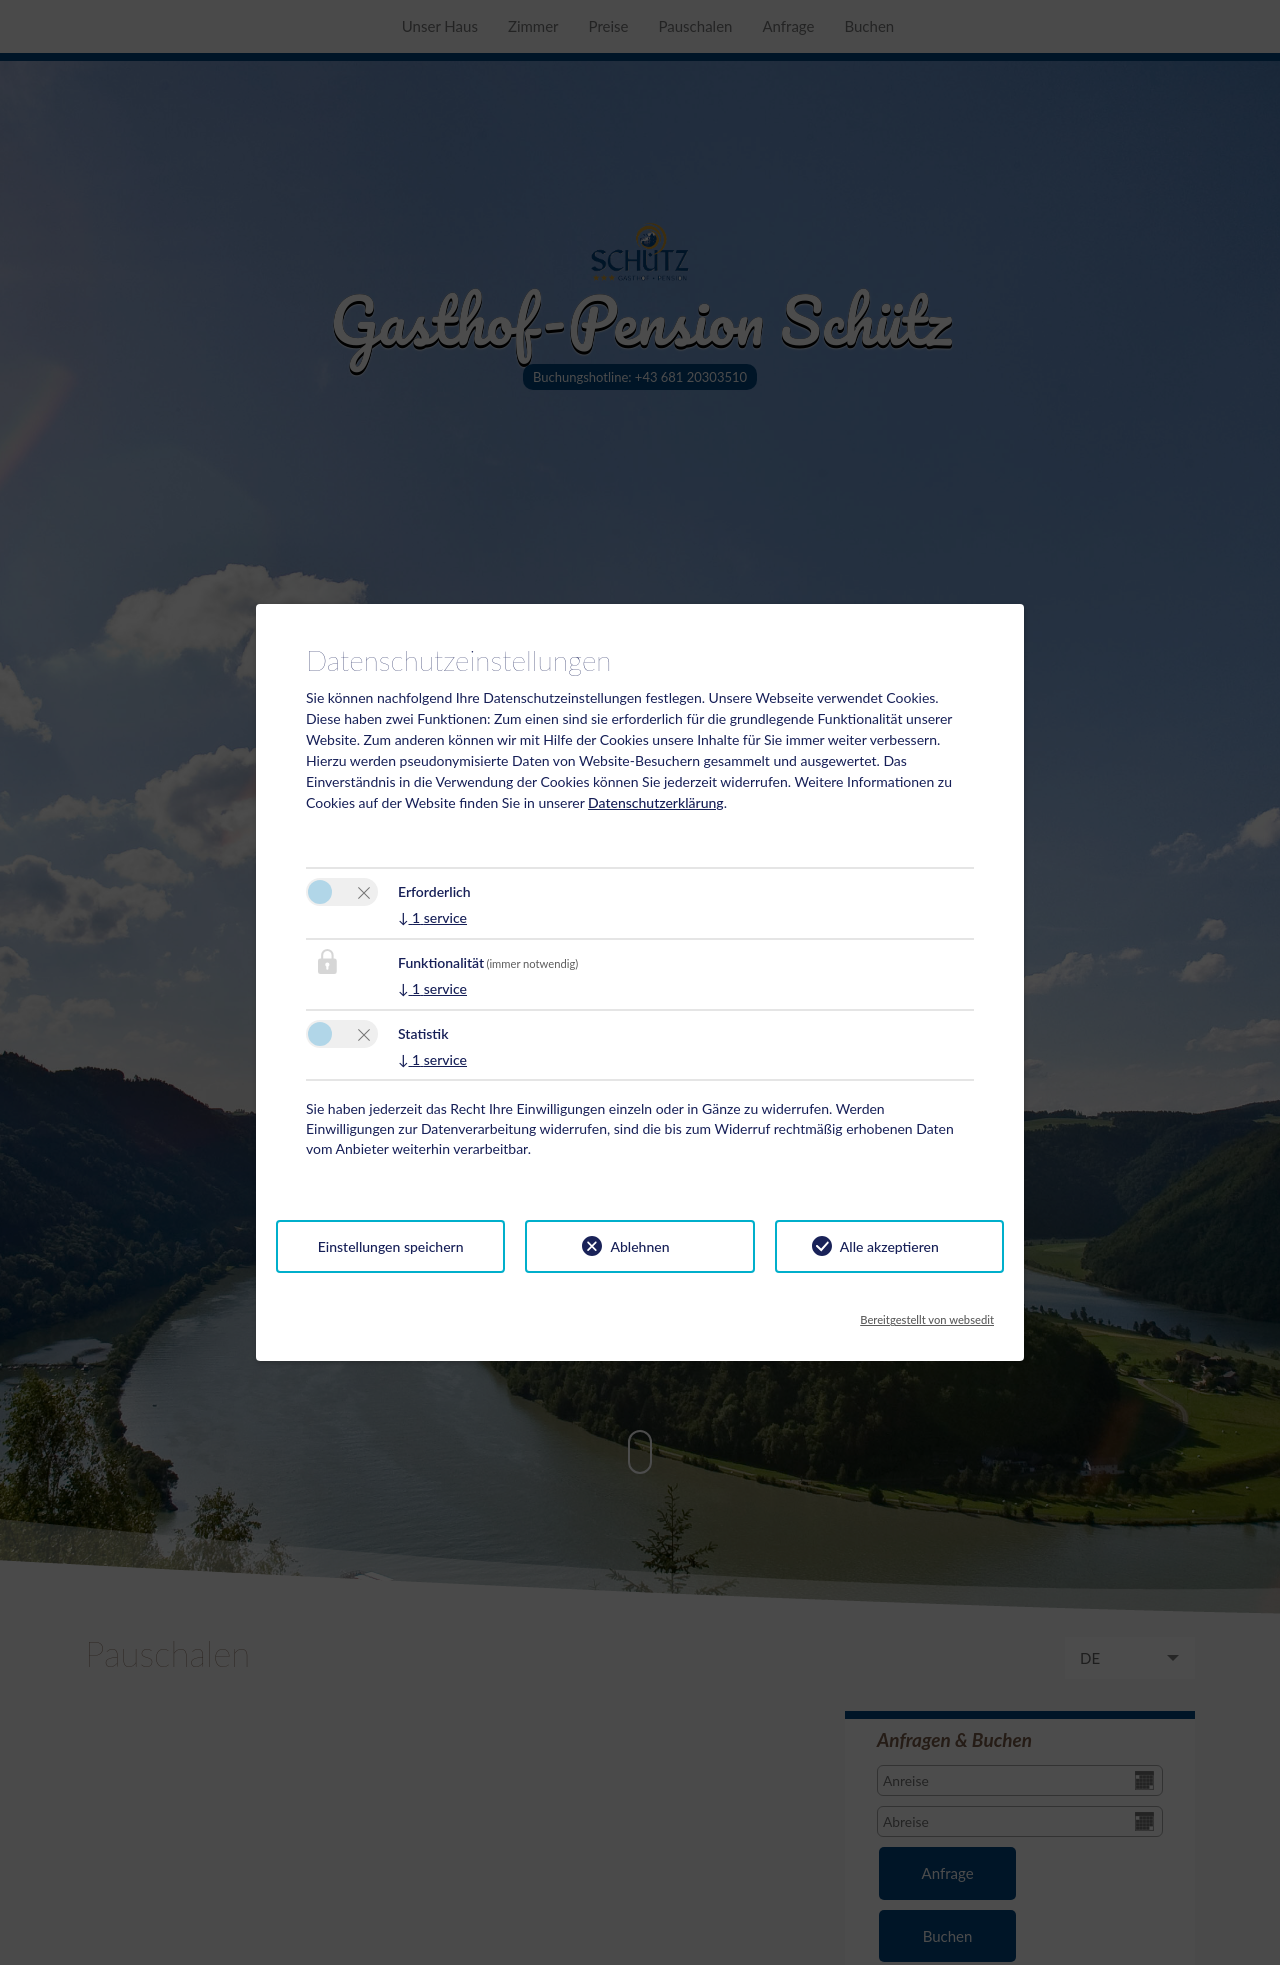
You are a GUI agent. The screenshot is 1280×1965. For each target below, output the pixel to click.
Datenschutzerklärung (656, 802)
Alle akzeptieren (889, 1246)
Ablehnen (639, 1246)
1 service (432, 917)
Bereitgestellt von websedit (927, 1314)
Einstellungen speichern (391, 1246)
